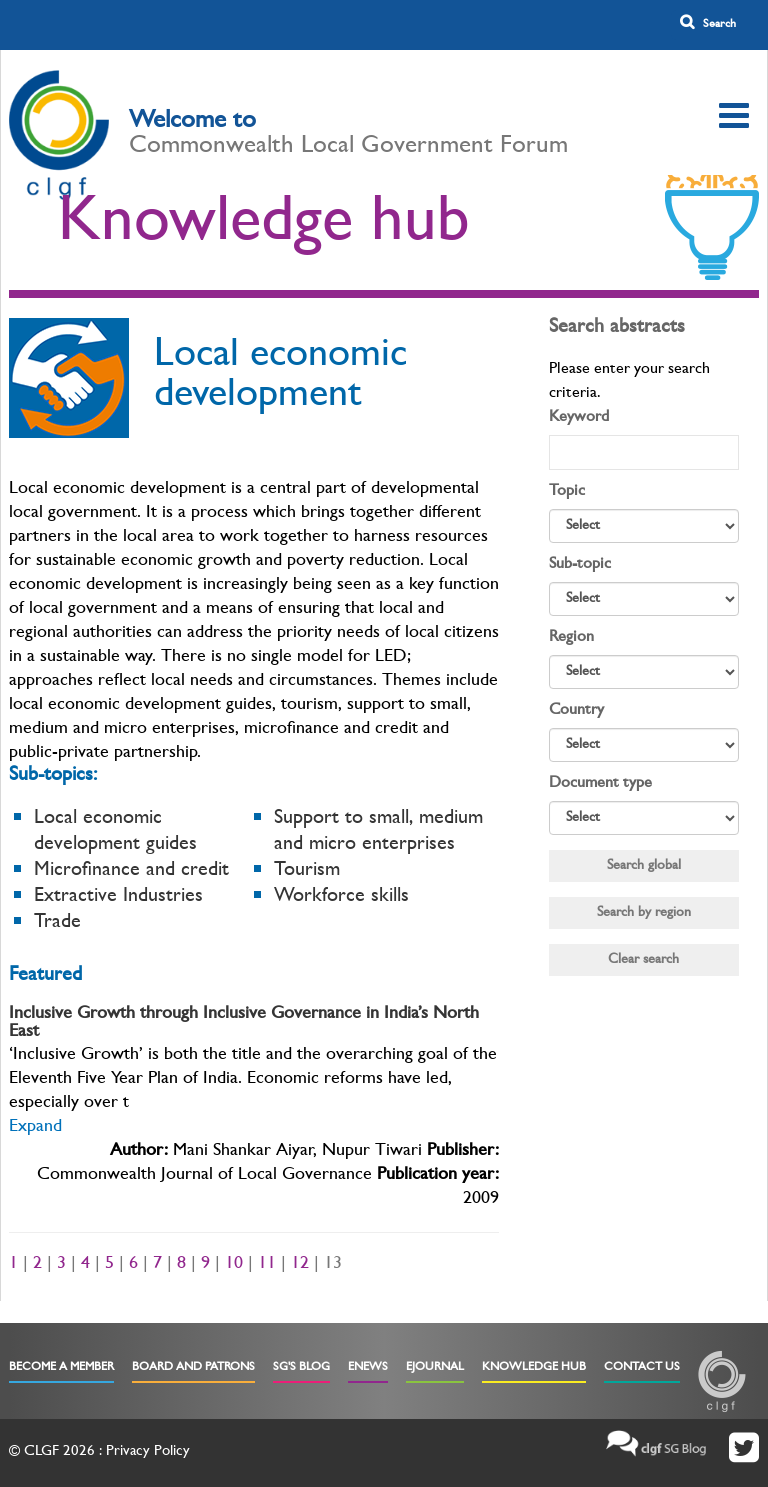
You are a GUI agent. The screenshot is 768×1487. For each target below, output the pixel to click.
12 (300, 1265)
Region (571, 638)
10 (234, 1265)
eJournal (435, 1368)
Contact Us (642, 1368)
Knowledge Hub (534, 1368)
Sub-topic (580, 565)
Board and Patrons (193, 1368)
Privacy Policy (148, 1452)
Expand (35, 1128)
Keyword (579, 418)
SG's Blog (301, 1368)
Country (576, 711)
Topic (567, 492)
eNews (368, 1368)
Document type (600, 784)
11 (267, 1265)
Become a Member (61, 1368)
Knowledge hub (264, 227)
